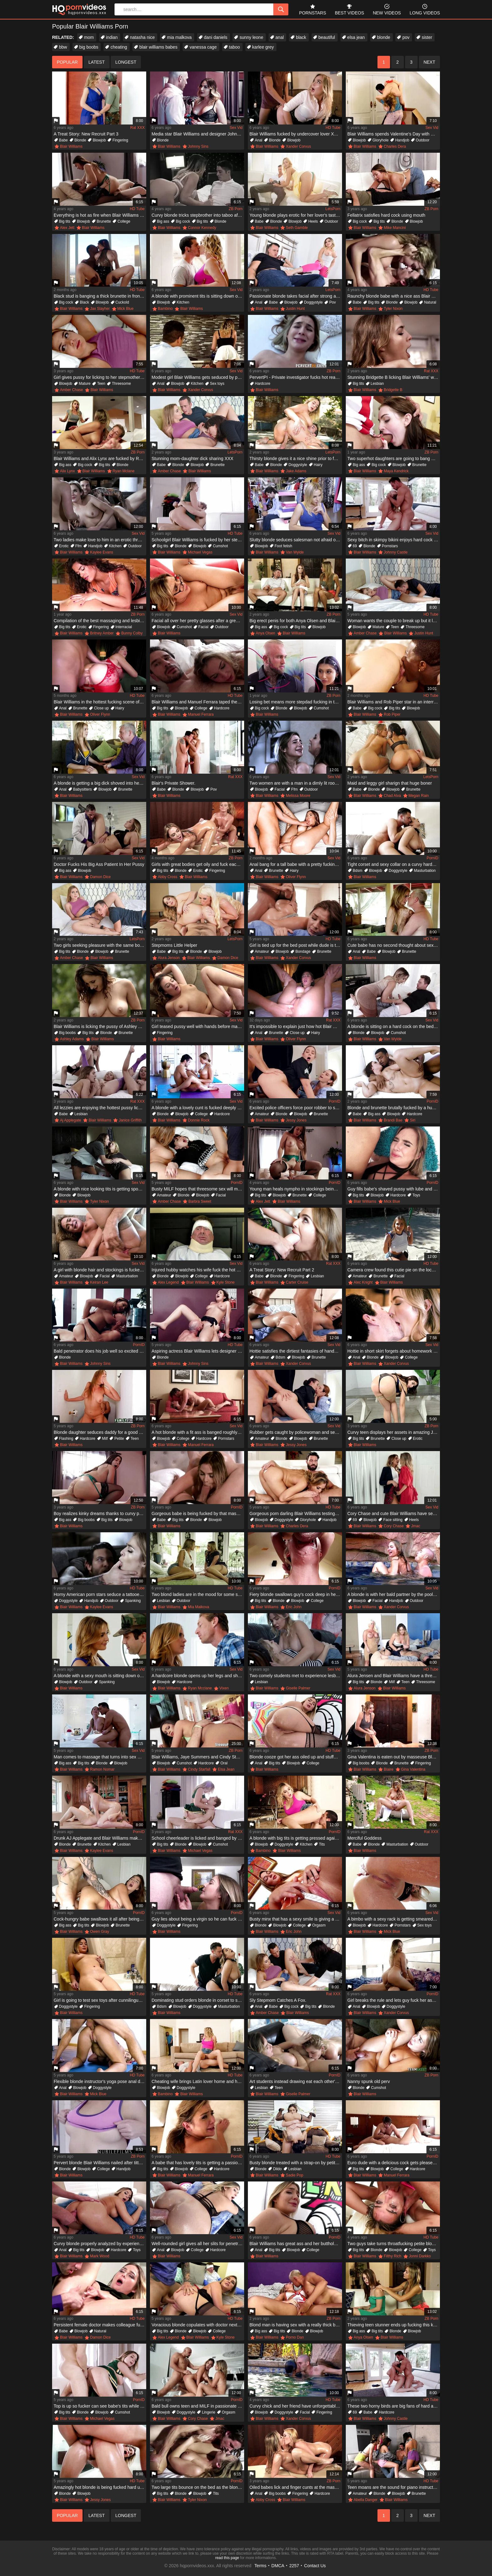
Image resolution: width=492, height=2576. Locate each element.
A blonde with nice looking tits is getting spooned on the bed (100, 1188)
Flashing (66, 1438)
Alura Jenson (169, 958)
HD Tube (333, 127)
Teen (101, 383)
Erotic (64, 546)
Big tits (64, 221)
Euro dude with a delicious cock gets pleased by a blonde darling (393, 2162)
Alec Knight (363, 1282)
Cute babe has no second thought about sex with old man (393, 945)
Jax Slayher (100, 308)
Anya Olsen (265, 633)
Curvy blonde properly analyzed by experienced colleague (100, 2243)
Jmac (415, 1526)
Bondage (302, 951)
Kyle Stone (226, 1282)
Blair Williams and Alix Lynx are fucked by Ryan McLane (100, 458)
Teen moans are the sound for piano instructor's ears (393, 2487)
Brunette (104, 221)
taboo (234, 47)
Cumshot (220, 546)
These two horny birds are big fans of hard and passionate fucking (393, 2406)
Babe (63, 140)
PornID (432, 858)
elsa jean (356, 37)
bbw (63, 47)
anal (279, 37)
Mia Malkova (198, 1607)
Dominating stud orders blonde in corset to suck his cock (198, 2000)
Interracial (123, 627)
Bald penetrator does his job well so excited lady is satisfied (100, 1351)
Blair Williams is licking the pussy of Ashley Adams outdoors (100, 1026)
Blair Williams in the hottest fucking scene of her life (100, 701)
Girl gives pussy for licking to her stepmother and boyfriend (100, 377)
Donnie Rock (199, 1120)
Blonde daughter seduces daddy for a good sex (100, 1432)
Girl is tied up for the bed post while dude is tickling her (295, 945)
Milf (105, 1438)
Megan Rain (419, 795)
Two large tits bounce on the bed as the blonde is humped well (198, 2487)
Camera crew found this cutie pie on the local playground (393, 1269)
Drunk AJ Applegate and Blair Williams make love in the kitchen (100, 1838)
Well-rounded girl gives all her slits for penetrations (198, 2243)
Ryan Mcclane (200, 1688)
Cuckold (122, 302)
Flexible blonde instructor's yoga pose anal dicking (100, 2081)
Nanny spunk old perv (368, 2081)
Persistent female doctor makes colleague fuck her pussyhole (100, 2324)
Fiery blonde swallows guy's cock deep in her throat (295, 1594)
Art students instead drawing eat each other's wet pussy (295, 2081)
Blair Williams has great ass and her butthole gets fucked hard (295, 2243)
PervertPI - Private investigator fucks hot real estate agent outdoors (295, 377)
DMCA (277, 2565)
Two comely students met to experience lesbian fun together (295, 1675)
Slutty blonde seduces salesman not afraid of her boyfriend (295, 539)
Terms (260, 2565)
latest (96, 62)
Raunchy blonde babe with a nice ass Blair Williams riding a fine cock (393, 296)
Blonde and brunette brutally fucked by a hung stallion (393, 1107)
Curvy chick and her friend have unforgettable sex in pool (295, 2406)
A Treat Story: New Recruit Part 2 (281, 1269)
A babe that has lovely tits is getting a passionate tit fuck (198, 2162)
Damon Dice (100, 877)
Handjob (402, 140)
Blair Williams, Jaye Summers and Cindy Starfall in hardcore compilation (198, 1756)
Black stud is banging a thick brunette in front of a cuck (100, 296)
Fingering (120, 140)
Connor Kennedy (202, 227)
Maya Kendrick (396, 471)
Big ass (163, 221)
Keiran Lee (99, 1282)
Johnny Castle (396, 552)
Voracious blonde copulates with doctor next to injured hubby (198, 2324)
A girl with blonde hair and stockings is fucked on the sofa (100, 1269)
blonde (383, 37)
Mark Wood (99, 2256)
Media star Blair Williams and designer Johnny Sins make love (198, 133)
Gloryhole (380, 140)
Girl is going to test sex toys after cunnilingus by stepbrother (100, 2000)
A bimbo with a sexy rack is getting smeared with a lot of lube (393, 1918)
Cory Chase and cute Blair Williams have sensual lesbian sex (393, 1513)
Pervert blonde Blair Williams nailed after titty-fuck (100, 2162)
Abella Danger (365, 2500)
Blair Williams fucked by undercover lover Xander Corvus (295, 133)
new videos (387, 9)
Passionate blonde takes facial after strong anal (295, 296)
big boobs (89, 47)
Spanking (133, 1600)
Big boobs (67, 1033)
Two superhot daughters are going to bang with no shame (393, 458)
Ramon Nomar (102, 1769)
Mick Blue (125, 308)
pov (405, 37)
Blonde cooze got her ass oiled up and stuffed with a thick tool (295, 1756)
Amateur (262, 951)
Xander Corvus (298, 146)
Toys (416, 1195)
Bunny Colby (131, 633)
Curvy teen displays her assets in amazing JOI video (393, 1432)
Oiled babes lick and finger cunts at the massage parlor (295, 2487)
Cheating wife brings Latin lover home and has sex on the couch (198, 2081)
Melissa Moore (298, 795)
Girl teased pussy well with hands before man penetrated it (198, 1026)
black (301, 37)
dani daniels (215, 37)
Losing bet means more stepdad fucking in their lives (295, 701)
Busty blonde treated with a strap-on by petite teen (295, 2162)
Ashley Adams (72, 1039)
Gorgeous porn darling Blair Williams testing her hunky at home (295, 1513)
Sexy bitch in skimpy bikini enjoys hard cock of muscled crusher (393, 539)
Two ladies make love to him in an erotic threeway (100, 539)
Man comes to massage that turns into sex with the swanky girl (100, 1756)
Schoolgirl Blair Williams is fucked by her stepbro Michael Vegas (198, 539)
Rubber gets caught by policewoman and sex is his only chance (295, 1432)
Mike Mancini (395, 227)
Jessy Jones (296, 1120)
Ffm (78, 546)
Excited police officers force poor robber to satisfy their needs (295, 1107)
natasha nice (142, 37)
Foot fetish (283, 546)
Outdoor (422, 140)
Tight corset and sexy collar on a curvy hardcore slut (393, 864)
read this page (227, 2558)
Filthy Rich (392, 2256)
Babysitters (82, 789)
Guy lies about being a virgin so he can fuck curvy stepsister (198, 1918)
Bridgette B (393, 390)
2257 (294, 2565)
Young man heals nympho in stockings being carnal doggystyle (295, 1188)
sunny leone (251, 37)
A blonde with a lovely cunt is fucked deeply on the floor (198, 1107)
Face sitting (392, 1520)
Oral (223, 1763)
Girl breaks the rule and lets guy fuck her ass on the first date (393, 2000)
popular (67, 62)
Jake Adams (296, 471)
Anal (258, 140)
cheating (118, 47)
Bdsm (357, 870)
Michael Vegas (200, 552)
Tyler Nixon (393, 308)
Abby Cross (167, 877)
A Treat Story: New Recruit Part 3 (86, 133)
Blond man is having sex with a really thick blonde (295, 2324)
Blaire (388, 1769)
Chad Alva (392, 795)
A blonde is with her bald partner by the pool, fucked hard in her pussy (393, 1594)
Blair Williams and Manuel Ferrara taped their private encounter (198, 701)
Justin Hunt (295, 308)
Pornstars (390, 546)
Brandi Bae (393, 1120)
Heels (313, 221)
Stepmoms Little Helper (174, 945)
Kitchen (183, 302)
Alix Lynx (67, 471)
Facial (203, 627)
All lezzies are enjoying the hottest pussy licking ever (100, 1107)
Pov (332, 302)
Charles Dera (395, 146)
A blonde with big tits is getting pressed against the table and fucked (295, 1838)
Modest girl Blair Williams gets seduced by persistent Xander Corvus (198, 377)
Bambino (165, 308)
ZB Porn (236, 209)
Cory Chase (394, 1526)
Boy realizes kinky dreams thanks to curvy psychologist (100, 1513)
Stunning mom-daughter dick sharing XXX (192, 458)
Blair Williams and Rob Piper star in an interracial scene (393, 701)
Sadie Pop (294, 2175)
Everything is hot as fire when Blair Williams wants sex (100, 215)
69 (355, 546)
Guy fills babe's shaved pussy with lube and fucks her (393, 1188)
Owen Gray (99, 1931)
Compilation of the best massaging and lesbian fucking (100, 620)
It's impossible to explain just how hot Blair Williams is (295, 1026)
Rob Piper (392, 714)
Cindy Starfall (199, 1769)
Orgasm (319, 1925)
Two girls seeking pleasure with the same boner (100, 945)
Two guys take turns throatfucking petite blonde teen (393, 2243)
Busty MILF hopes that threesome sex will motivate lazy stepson (198, 1188)
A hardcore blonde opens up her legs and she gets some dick (198, 1675)
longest (125, 62)
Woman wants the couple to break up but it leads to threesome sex (393, 620)
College (123, 221)
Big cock (183, 221)
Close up (101, 708)
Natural (430, 302)
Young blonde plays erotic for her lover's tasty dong (295, 215)
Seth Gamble (297, 227)
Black (84, 302)
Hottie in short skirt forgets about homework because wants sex (393, 1351)
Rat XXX (137, 127)
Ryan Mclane (124, 471)
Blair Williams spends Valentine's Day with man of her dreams (393, 133)
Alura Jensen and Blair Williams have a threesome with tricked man (393, 1675)
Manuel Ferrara (201, 714)
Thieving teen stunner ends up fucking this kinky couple (393, 2324)
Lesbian (377, 383)
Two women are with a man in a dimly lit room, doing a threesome (295, 783)
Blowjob (99, 140)
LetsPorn (332, 209)
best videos (349, 9)
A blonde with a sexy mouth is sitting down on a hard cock (100, 1675)
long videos (425, 9)
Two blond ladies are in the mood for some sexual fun (198, 1594)
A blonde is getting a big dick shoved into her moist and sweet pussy (100, 783)
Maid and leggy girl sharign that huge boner (389, 783)
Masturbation (425, 870)
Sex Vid (236, 127)
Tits (322, 1844)
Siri (412, 1120)
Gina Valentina (413, 1769)
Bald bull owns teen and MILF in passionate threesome (198, 2406)
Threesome (121, 383)
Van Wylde (295, 552)
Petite (119, 1438)
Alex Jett (67, 227)
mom (89, 37)
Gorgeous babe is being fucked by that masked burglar (198, 1513)
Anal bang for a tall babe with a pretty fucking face (295, 864)
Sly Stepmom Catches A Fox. (277, 2000)
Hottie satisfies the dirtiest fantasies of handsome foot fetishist (295, 1351)
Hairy (318, 465)
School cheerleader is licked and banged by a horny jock (198, 1838)
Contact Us (315, 2565)
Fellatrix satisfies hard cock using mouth (386, 215)
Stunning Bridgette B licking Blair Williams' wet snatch (393, 377)
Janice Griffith (130, 1120)
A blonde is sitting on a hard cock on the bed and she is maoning (393, 1026)
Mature (84, 383)
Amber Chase (71, 390)
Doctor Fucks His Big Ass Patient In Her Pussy (99, 864)
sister (427, 37)
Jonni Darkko (420, 2256)
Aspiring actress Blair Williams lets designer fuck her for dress (198, 1351)
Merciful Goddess (364, 1838)
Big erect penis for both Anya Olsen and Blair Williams (295, 620)
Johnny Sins (198, 146)
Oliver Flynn (100, 714)
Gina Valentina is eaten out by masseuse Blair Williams (393, 1756)
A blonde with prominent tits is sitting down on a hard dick (198, 296)
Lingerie (208, 2412)
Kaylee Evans (101, 552)
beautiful (326, 37)
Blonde (80, 140)
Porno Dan (295, 2337)
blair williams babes (158, 47)
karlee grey (263, 47)
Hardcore (262, 383)
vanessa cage (203, 47)
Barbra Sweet (199, 1201)
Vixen (224, 1688)
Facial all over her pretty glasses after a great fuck (198, 620)
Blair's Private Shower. (173, 783)
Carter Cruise (297, 1282)
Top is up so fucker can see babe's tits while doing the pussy (100, 2406)
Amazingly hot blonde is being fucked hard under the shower (100, 2487)
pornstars (312, 9)
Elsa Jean (226, 1769)
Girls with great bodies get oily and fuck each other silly (198, 864)
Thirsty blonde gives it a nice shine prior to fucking (295, 458)
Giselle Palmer (298, 1688)
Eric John (294, 1607)
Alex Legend (168, 1282)
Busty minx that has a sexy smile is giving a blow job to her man (295, 1918)
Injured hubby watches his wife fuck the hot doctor (198, 1269)
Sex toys (217, 383)
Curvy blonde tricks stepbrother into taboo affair (198, 215)
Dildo (277, 2169)
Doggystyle (313, 302)
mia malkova (179, 37)
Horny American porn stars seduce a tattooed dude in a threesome (100, 1594)
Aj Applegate (70, 1120)
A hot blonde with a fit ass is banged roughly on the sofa (198, 1432)
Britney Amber (102, 633)
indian (112, 37)
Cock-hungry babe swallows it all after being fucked (100, 1918)
